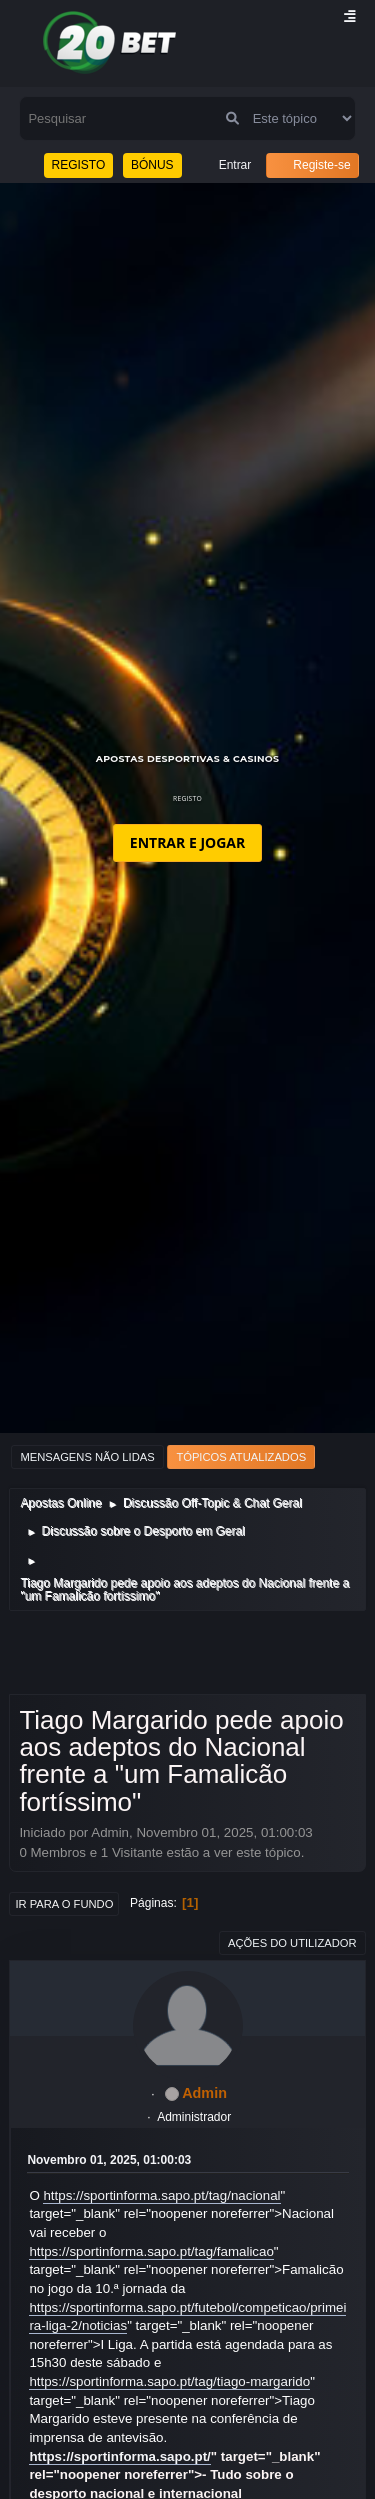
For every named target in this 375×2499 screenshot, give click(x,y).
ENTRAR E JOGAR (187, 842)
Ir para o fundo (64, 1904)
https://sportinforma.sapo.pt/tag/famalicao (151, 2251)
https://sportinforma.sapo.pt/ (119, 2456)
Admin (204, 2093)
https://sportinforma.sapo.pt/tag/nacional (161, 2195)
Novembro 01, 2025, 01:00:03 (109, 2160)
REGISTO (79, 165)
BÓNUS (152, 165)
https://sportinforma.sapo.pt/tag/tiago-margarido (169, 2381)
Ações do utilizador (292, 1943)
